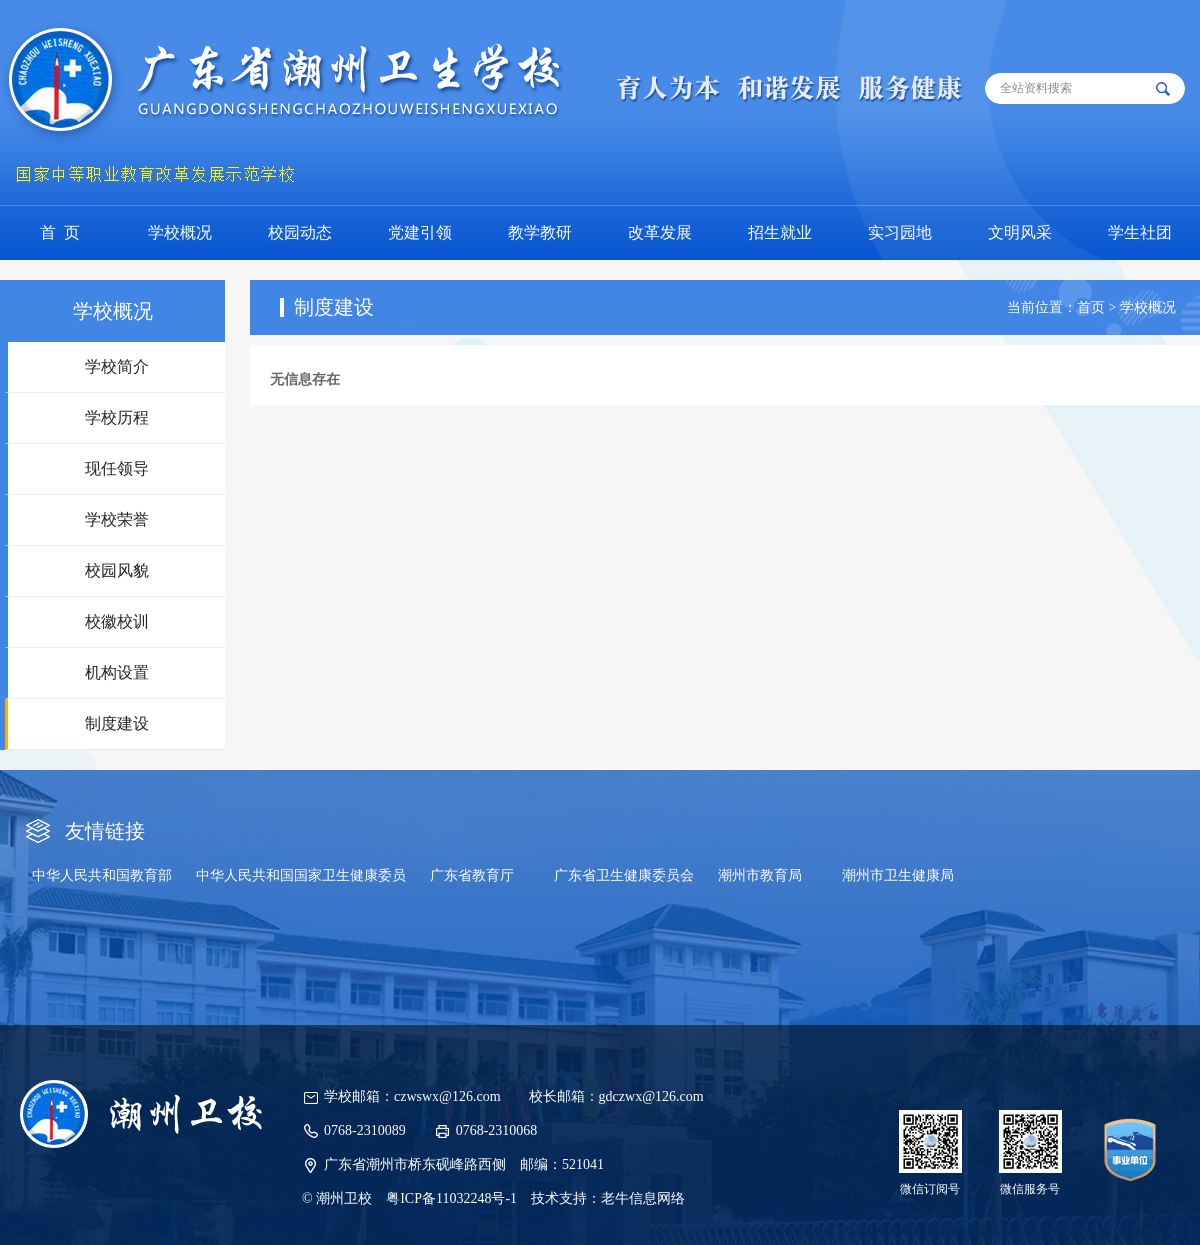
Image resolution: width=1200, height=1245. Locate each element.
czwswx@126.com (447, 1096)
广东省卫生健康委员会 (624, 875)
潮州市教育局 (760, 875)
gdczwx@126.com (651, 1096)
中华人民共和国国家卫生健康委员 (301, 875)
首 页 (60, 232)
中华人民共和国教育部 (102, 875)
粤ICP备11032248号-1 (451, 1198)
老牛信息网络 (643, 1198)
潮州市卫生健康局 (898, 875)
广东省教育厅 (472, 875)
